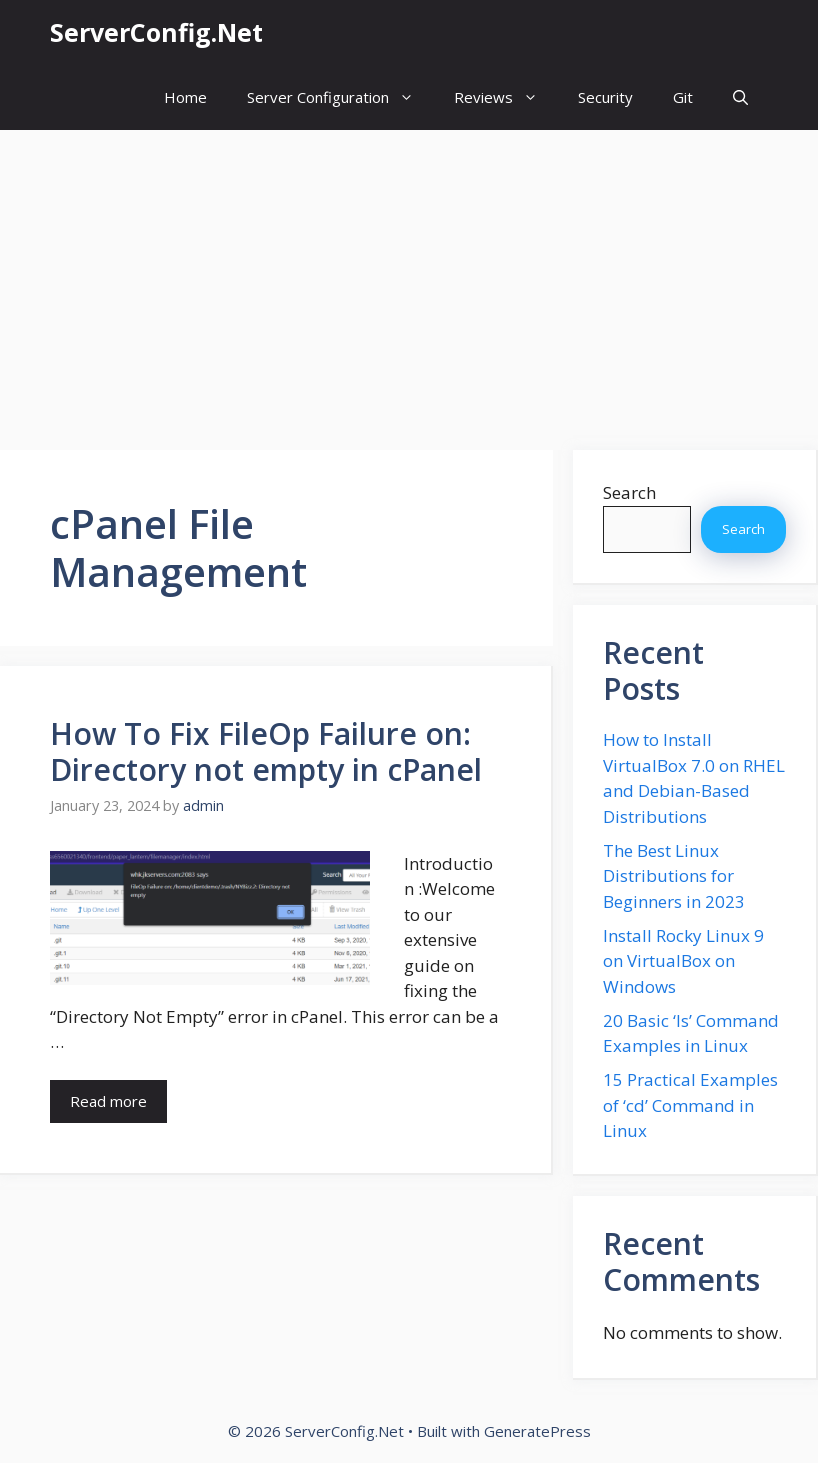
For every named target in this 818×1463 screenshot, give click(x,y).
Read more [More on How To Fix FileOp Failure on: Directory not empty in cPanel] (108, 1101)
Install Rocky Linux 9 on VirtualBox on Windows (683, 961)
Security (605, 97)
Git (683, 97)
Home (185, 97)
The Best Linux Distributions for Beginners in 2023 (674, 876)
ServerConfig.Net (156, 32)
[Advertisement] (409, 280)
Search (629, 492)
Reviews (506, 97)
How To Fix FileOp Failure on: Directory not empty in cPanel (266, 751)
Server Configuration (340, 97)
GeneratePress (537, 1431)
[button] (740, 97)
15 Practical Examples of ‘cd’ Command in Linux (690, 1105)
